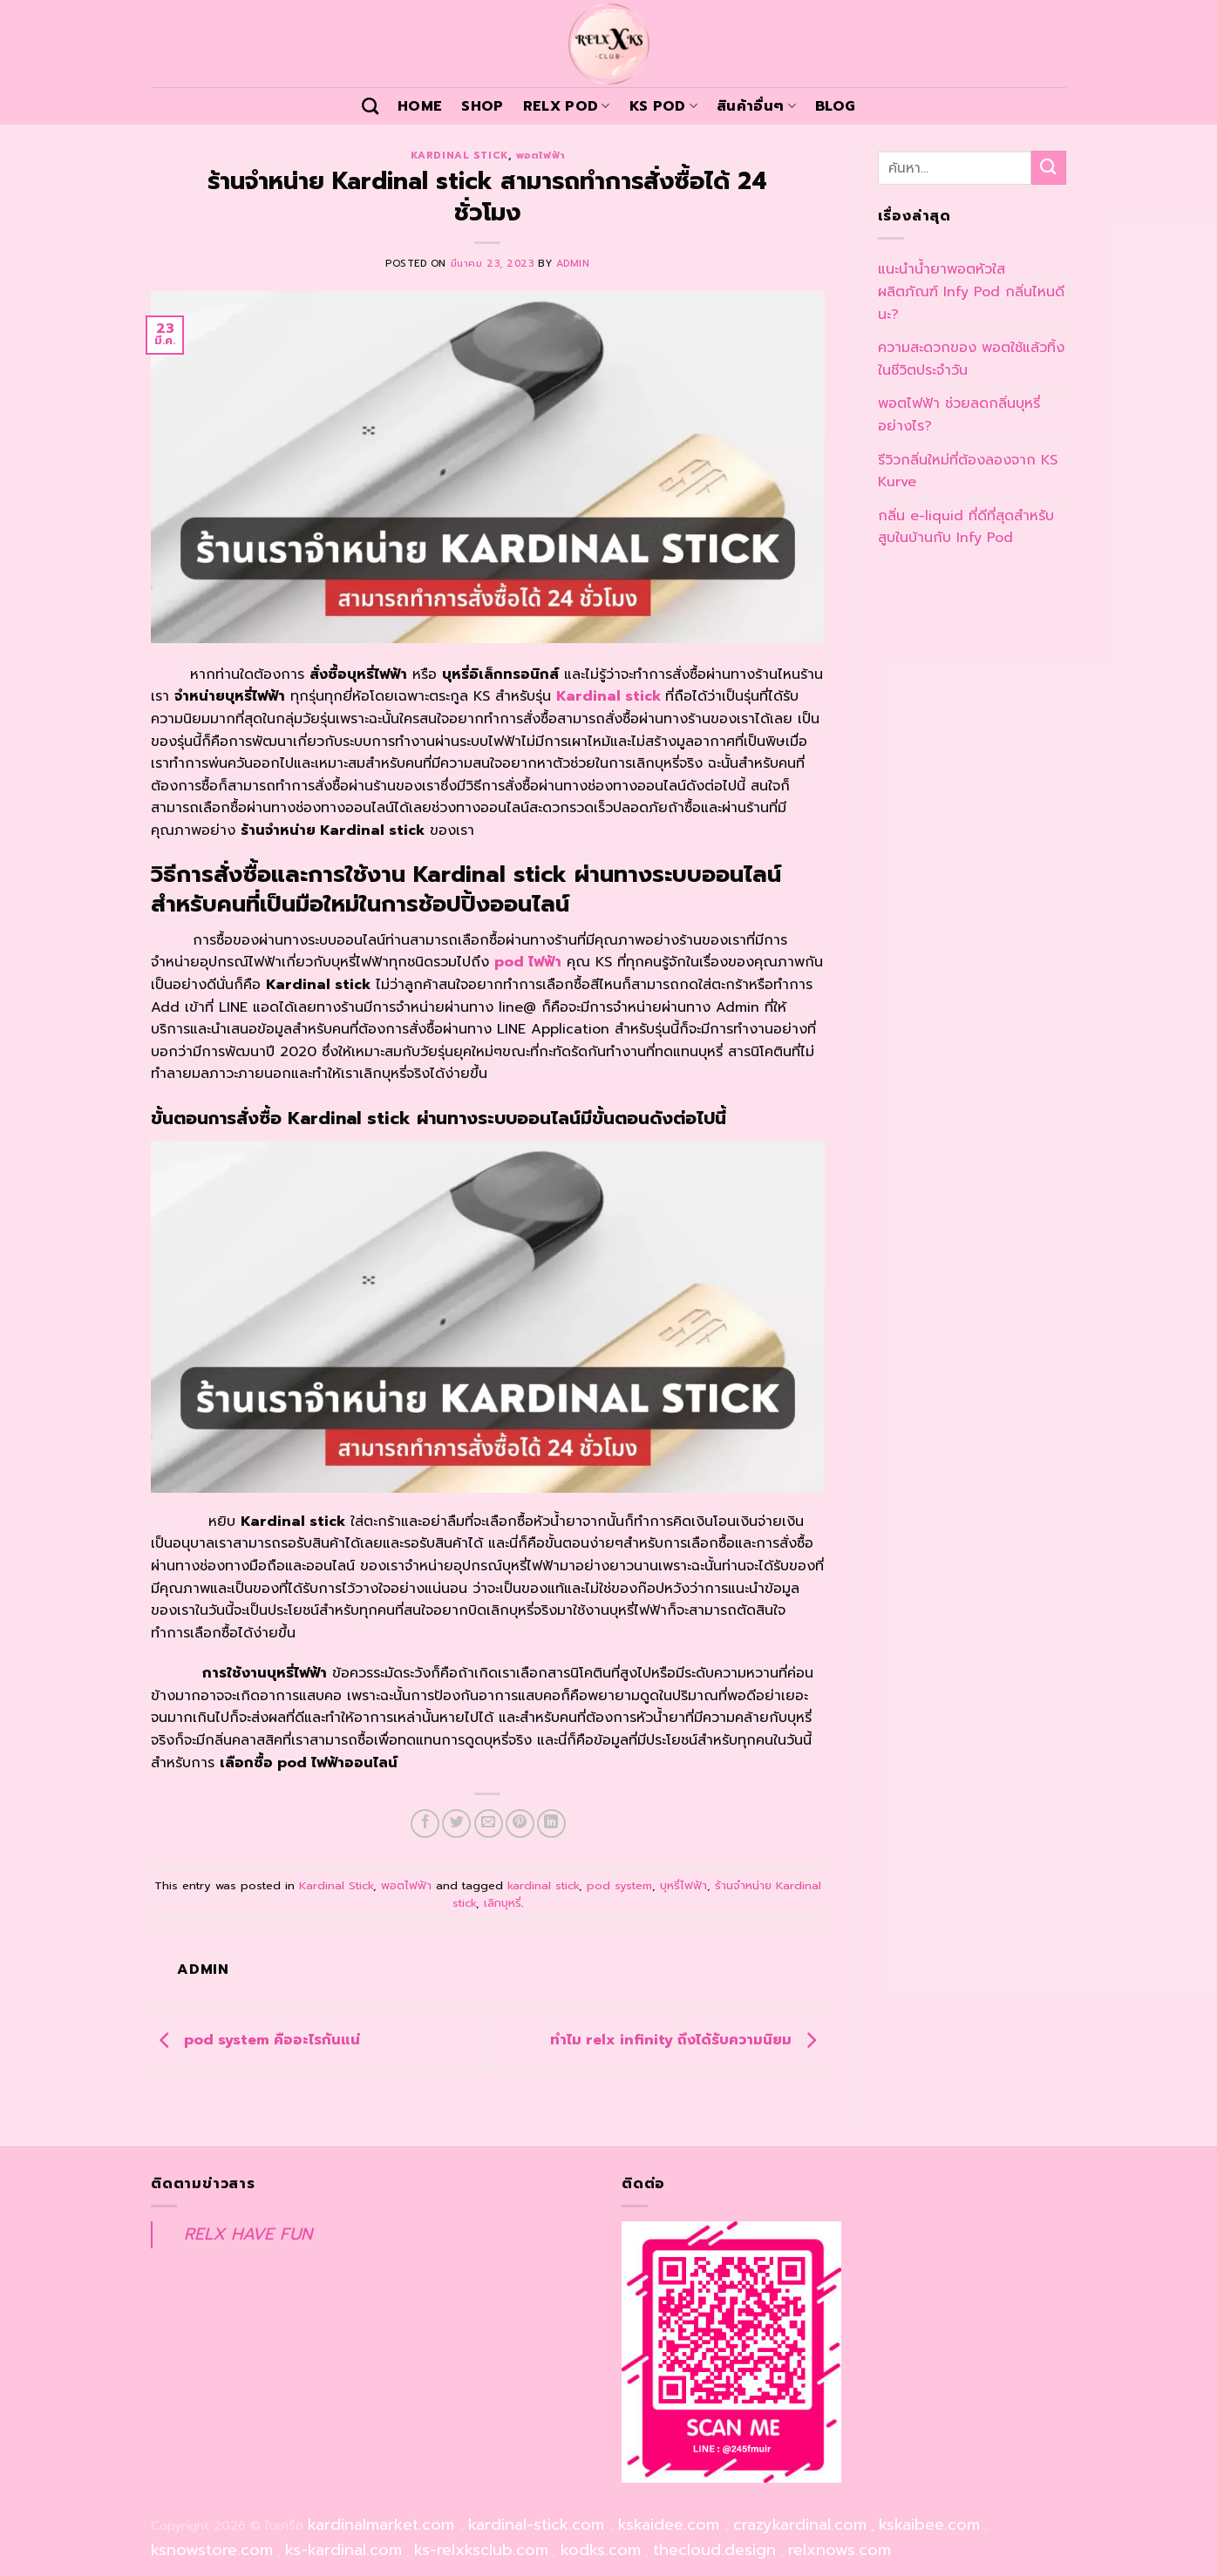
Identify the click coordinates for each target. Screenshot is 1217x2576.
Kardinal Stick (459, 155)
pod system (619, 1885)
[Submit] (1048, 168)
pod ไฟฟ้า (527, 962)
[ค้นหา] (370, 106)
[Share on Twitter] (456, 1823)
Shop (482, 106)
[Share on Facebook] (425, 1823)
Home (420, 106)
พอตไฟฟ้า (540, 155)
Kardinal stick (608, 696)
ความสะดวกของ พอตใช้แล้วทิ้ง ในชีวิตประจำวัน (971, 359)
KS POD (663, 106)
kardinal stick (543, 1885)
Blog (835, 106)
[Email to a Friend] (488, 1823)
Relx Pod (566, 106)
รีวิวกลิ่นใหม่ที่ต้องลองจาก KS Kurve (967, 471)
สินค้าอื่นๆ (756, 106)
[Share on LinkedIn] (551, 1823)
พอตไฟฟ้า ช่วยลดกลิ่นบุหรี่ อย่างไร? (959, 415)
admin (573, 263)
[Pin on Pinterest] (520, 1823)
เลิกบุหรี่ (502, 1903)
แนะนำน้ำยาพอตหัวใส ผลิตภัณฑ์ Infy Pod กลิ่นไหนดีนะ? (971, 291)
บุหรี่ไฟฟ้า (683, 1885)
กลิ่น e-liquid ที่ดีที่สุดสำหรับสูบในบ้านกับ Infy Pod (966, 527)
